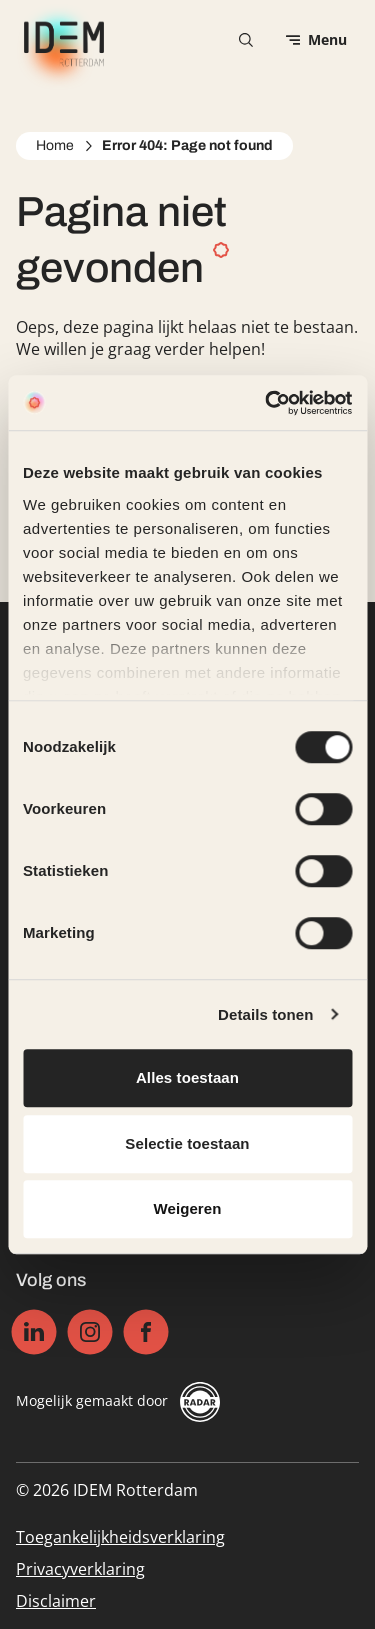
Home (55, 145)
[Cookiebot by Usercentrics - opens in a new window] (267, 403)
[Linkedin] (34, 1332)
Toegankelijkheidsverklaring (120, 1537)
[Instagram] (90, 1332)
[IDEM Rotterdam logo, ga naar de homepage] (60, 40)
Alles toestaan (187, 1077)
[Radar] (200, 1402)
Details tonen (265, 1014)
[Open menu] (316, 40)
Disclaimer (56, 1601)
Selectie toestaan (187, 1143)
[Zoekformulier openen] (246, 40)
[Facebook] (146, 1332)
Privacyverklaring (80, 1569)
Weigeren (187, 1208)
